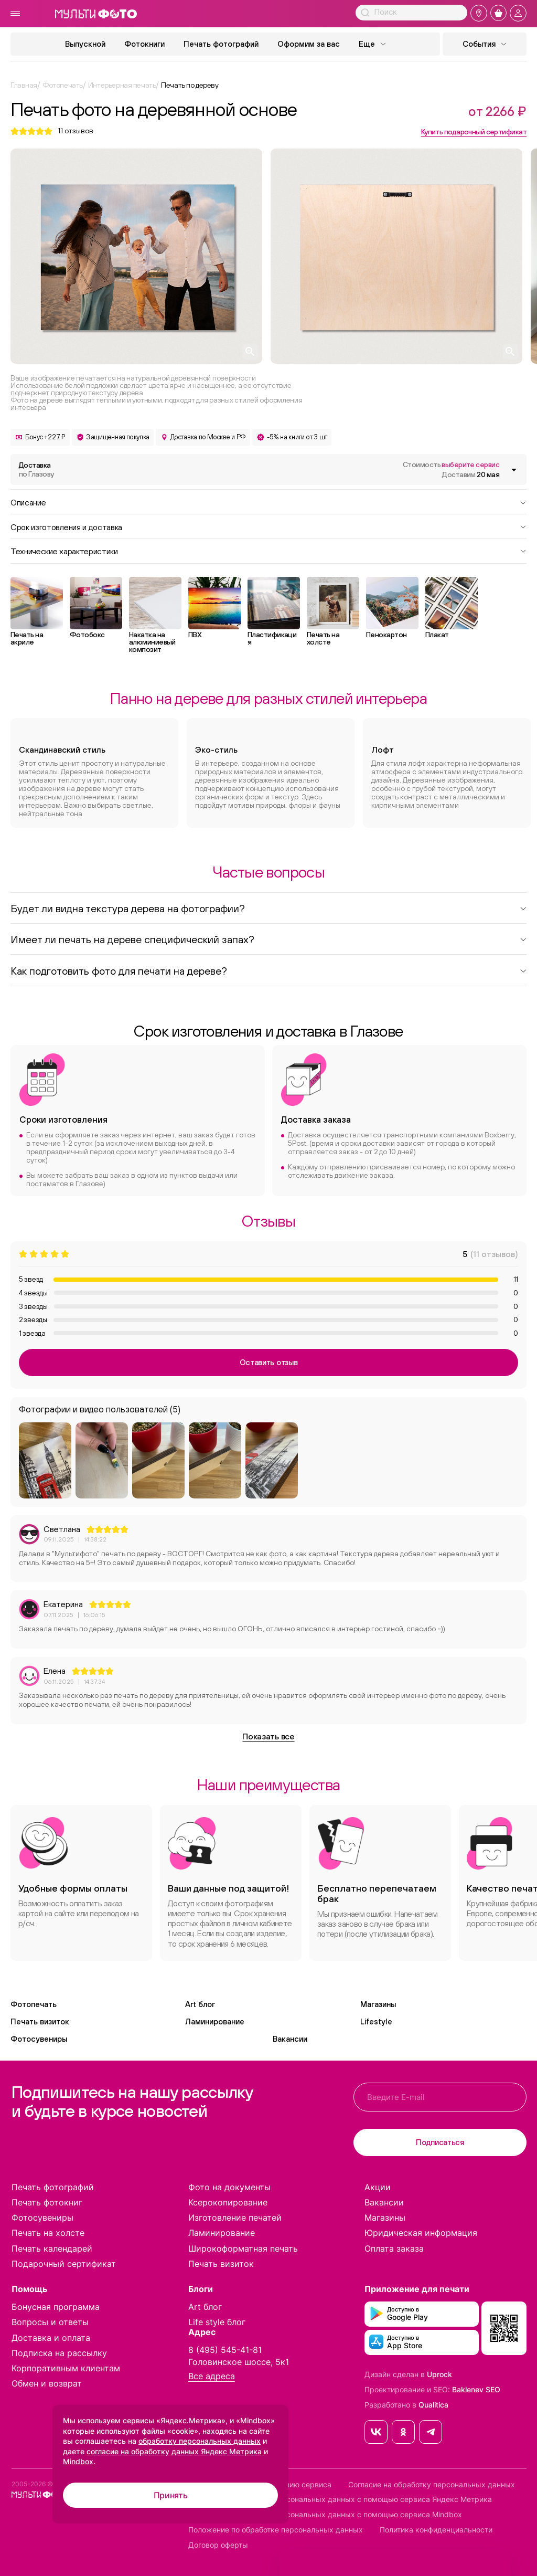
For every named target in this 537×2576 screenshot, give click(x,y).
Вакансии (290, 2038)
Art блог (200, 2004)
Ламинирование (214, 2021)
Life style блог (216, 2322)
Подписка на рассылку (59, 2353)
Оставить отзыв (269, 1362)
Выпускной (85, 43)
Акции (377, 2187)
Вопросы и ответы (50, 2322)
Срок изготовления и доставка (268, 526)
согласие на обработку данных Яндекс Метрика (174, 2451)
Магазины (378, 2004)
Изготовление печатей (235, 2217)
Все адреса (211, 2376)
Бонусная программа (56, 2306)
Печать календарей (52, 2248)
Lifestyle (376, 2021)
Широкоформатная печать (243, 2248)
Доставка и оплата (51, 2337)
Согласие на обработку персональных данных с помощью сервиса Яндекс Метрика (340, 2499)
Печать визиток (39, 2021)
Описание (268, 502)
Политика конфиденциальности (436, 2530)
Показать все (268, 1736)
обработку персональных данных (199, 2440)
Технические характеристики (268, 550)
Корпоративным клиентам (66, 2368)
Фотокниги (144, 43)
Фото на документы (229, 2187)
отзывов (75, 131)
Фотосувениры (38, 2038)
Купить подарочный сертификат (474, 132)
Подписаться (440, 2142)
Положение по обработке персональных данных (275, 2530)
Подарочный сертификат (64, 2263)
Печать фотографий (221, 43)
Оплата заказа (394, 2248)
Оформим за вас (308, 43)
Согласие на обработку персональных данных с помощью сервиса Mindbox (325, 2514)
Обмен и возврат (47, 2383)
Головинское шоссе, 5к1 (238, 2362)
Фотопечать (33, 2004)
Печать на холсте (48, 2232)
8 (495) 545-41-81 (225, 2350)
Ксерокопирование (227, 2202)
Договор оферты (218, 2545)
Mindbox (78, 2461)
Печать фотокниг (47, 2202)
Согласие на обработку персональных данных (431, 2484)
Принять (171, 2495)
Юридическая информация (420, 2232)
